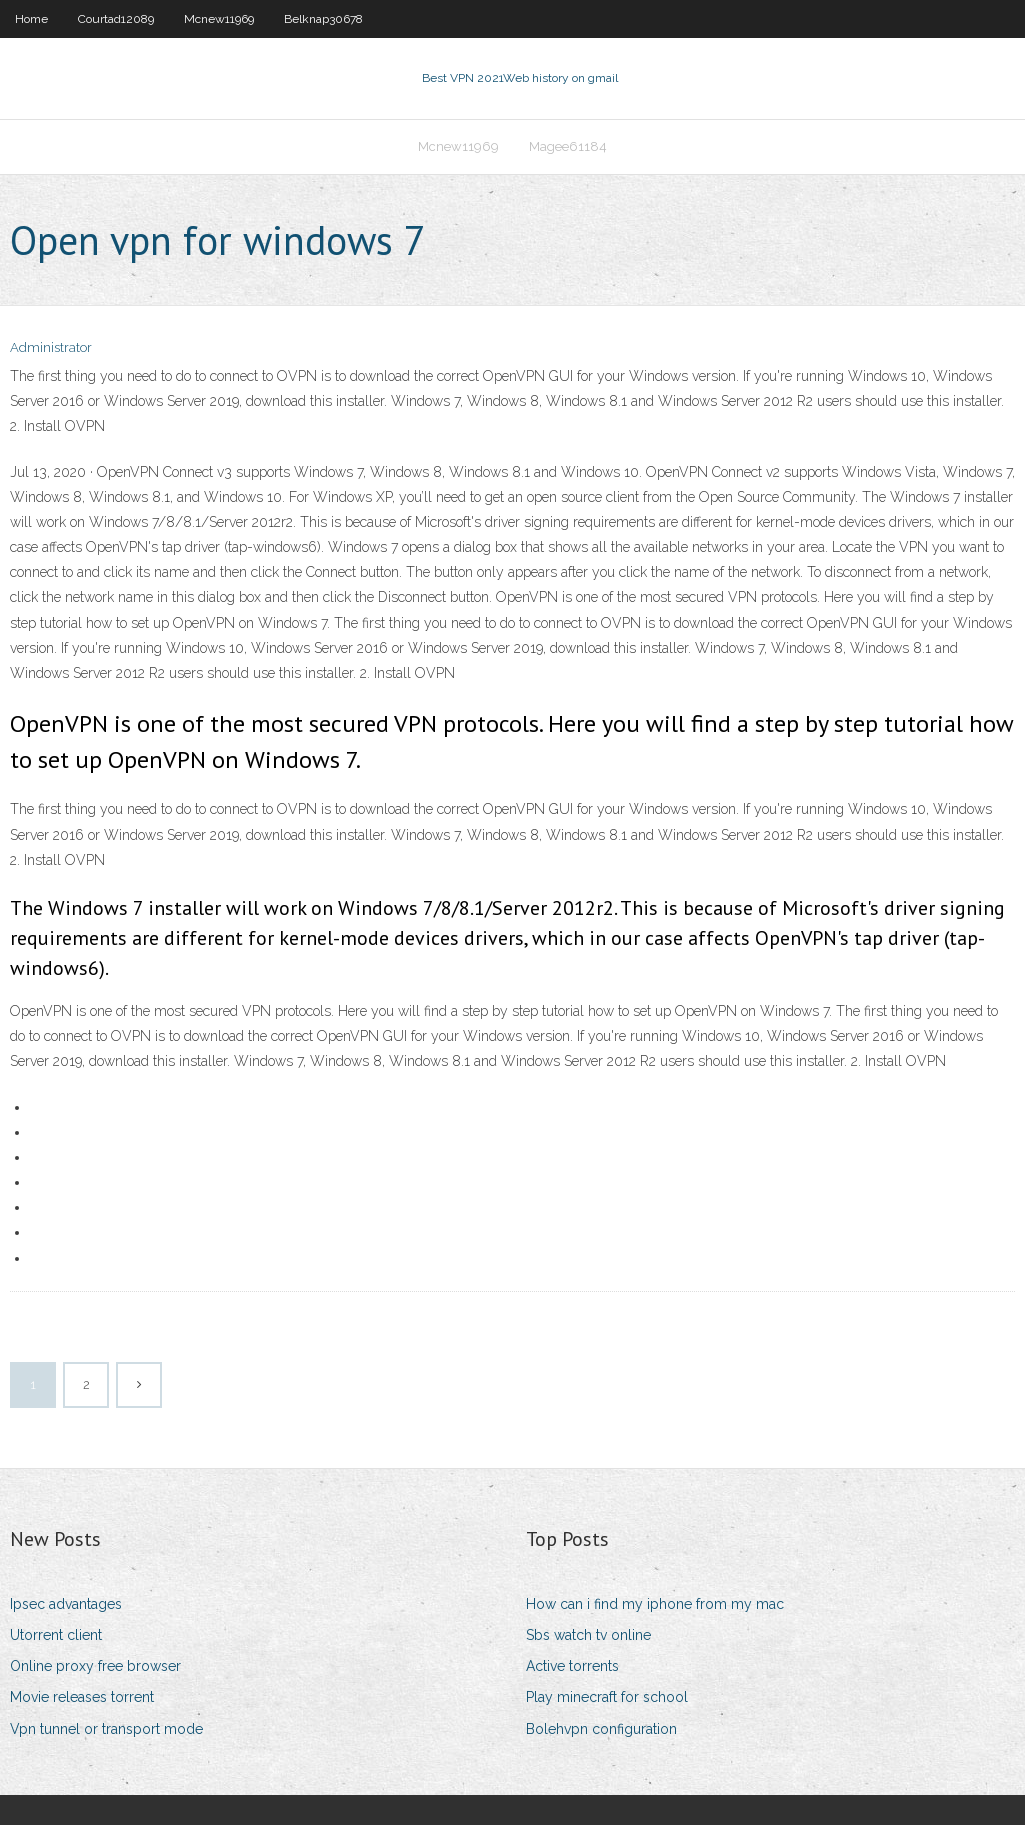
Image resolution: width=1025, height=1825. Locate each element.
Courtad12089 (116, 19)
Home (31, 19)
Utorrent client (56, 1635)
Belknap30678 (323, 19)
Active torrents (572, 1666)
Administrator (51, 347)
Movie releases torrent (82, 1697)
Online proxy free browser (95, 1666)
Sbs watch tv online (588, 1635)
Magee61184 (568, 146)
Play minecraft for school (607, 1697)
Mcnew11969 (219, 19)
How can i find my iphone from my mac (655, 1604)
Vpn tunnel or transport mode (106, 1729)
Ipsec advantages (66, 1604)
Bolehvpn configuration (601, 1729)
